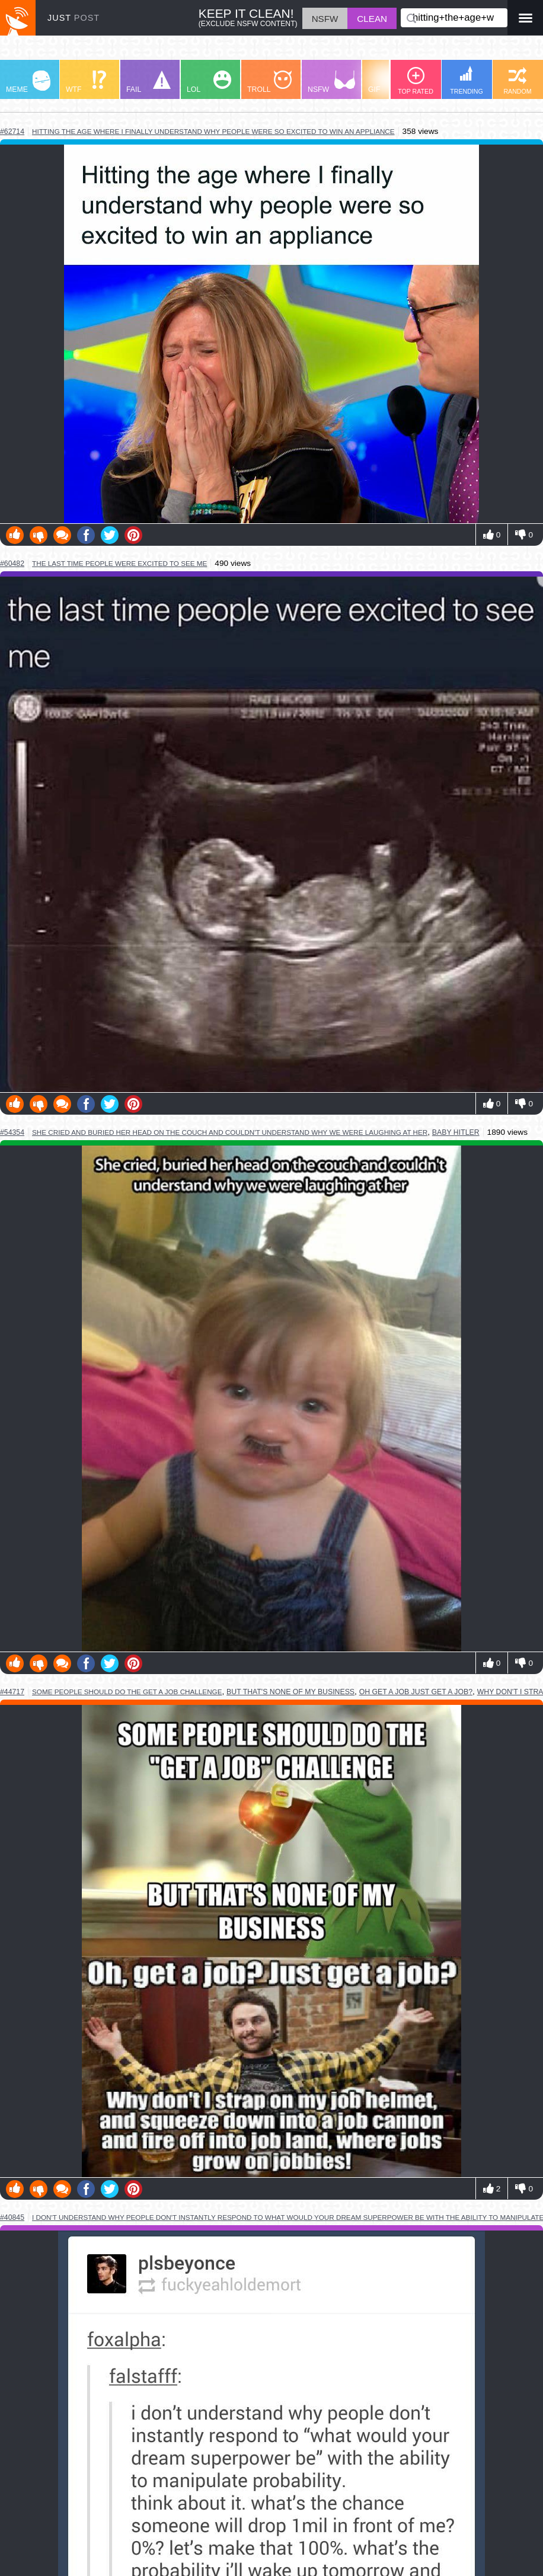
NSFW (331, 82)
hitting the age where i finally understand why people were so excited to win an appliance (213, 131)
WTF (86, 82)
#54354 (12, 1132)
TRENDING (466, 80)
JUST (73, 18)
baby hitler (456, 1132)
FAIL (148, 82)
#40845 (12, 2217)
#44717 (12, 1692)
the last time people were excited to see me (119, 563)
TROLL (269, 82)
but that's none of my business (290, 1692)
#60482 (12, 563)
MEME (28, 82)
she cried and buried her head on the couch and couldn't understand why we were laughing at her (229, 1132)
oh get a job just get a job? (415, 1692)
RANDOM (517, 81)
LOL (209, 82)
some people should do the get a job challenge (127, 1691)
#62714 (12, 131)
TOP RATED (415, 81)
